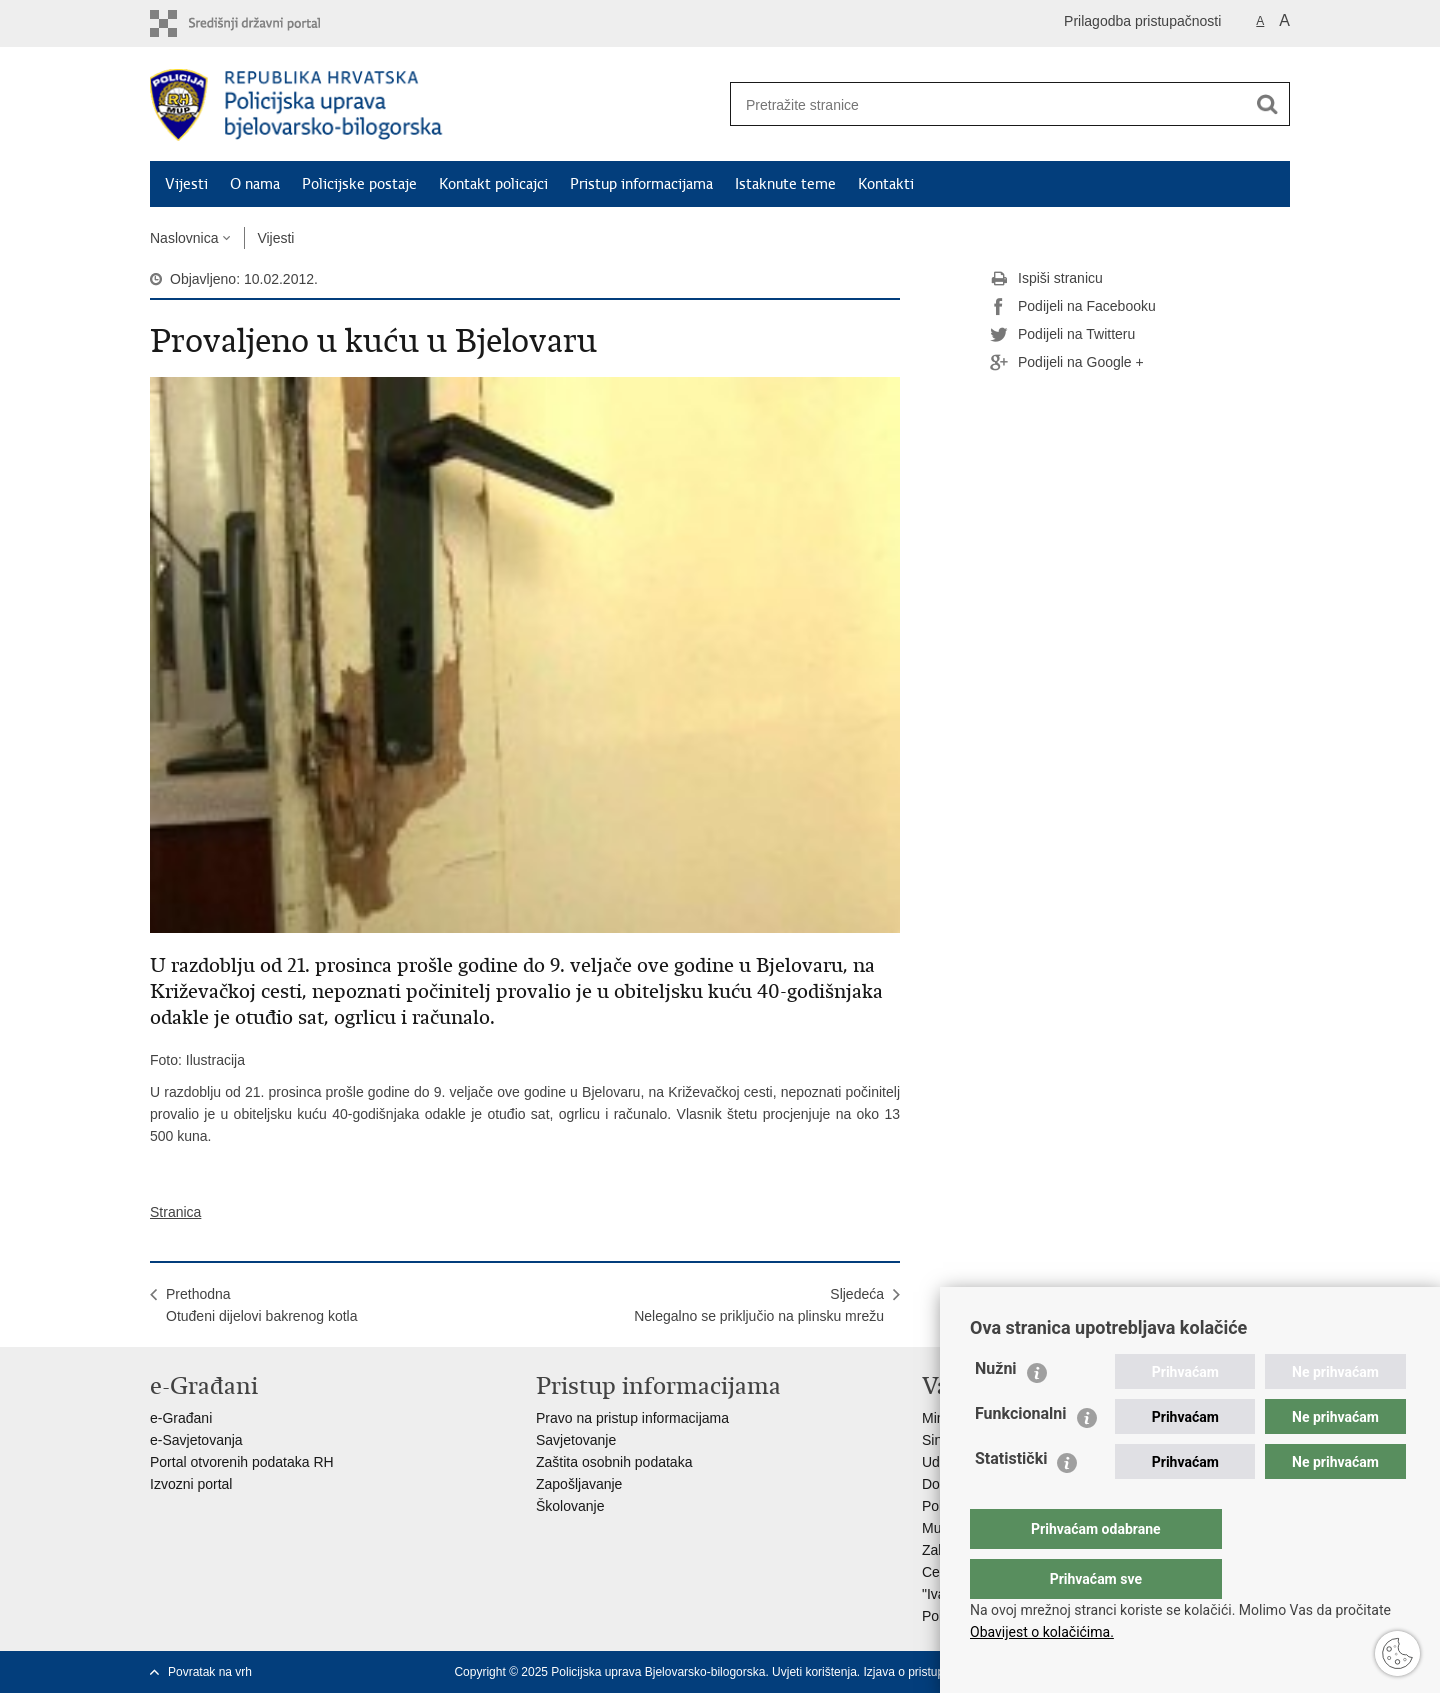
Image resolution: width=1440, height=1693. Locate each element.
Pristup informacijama (641, 184)
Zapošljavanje (579, 1484)
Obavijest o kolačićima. (1042, 1632)
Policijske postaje (359, 184)
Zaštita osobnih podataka (614, 1462)
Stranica (175, 1212)
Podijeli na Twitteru (1062, 335)
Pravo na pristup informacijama (632, 1418)
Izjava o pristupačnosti (922, 1672)
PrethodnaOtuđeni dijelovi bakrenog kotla (261, 1305)
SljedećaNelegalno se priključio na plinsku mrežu (759, 1305)
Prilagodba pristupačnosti (1142, 21)
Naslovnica (184, 238)
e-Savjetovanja (196, 1440)
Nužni (996, 1408)
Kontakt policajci (493, 184)
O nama (255, 184)
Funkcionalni (1021, 1453)
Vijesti (186, 184)
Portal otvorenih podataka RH (242, 1462)
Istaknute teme (785, 184)
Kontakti (886, 184)
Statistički (1011, 1498)
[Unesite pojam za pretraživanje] (981, 104)
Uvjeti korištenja (814, 1672)
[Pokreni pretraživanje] (1267, 104)
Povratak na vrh (210, 1672)
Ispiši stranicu (1046, 279)
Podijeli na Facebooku (1073, 307)
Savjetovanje (576, 1440)
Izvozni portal (191, 1484)
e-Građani (181, 1418)
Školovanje (570, 1506)
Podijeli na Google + (1067, 363)
